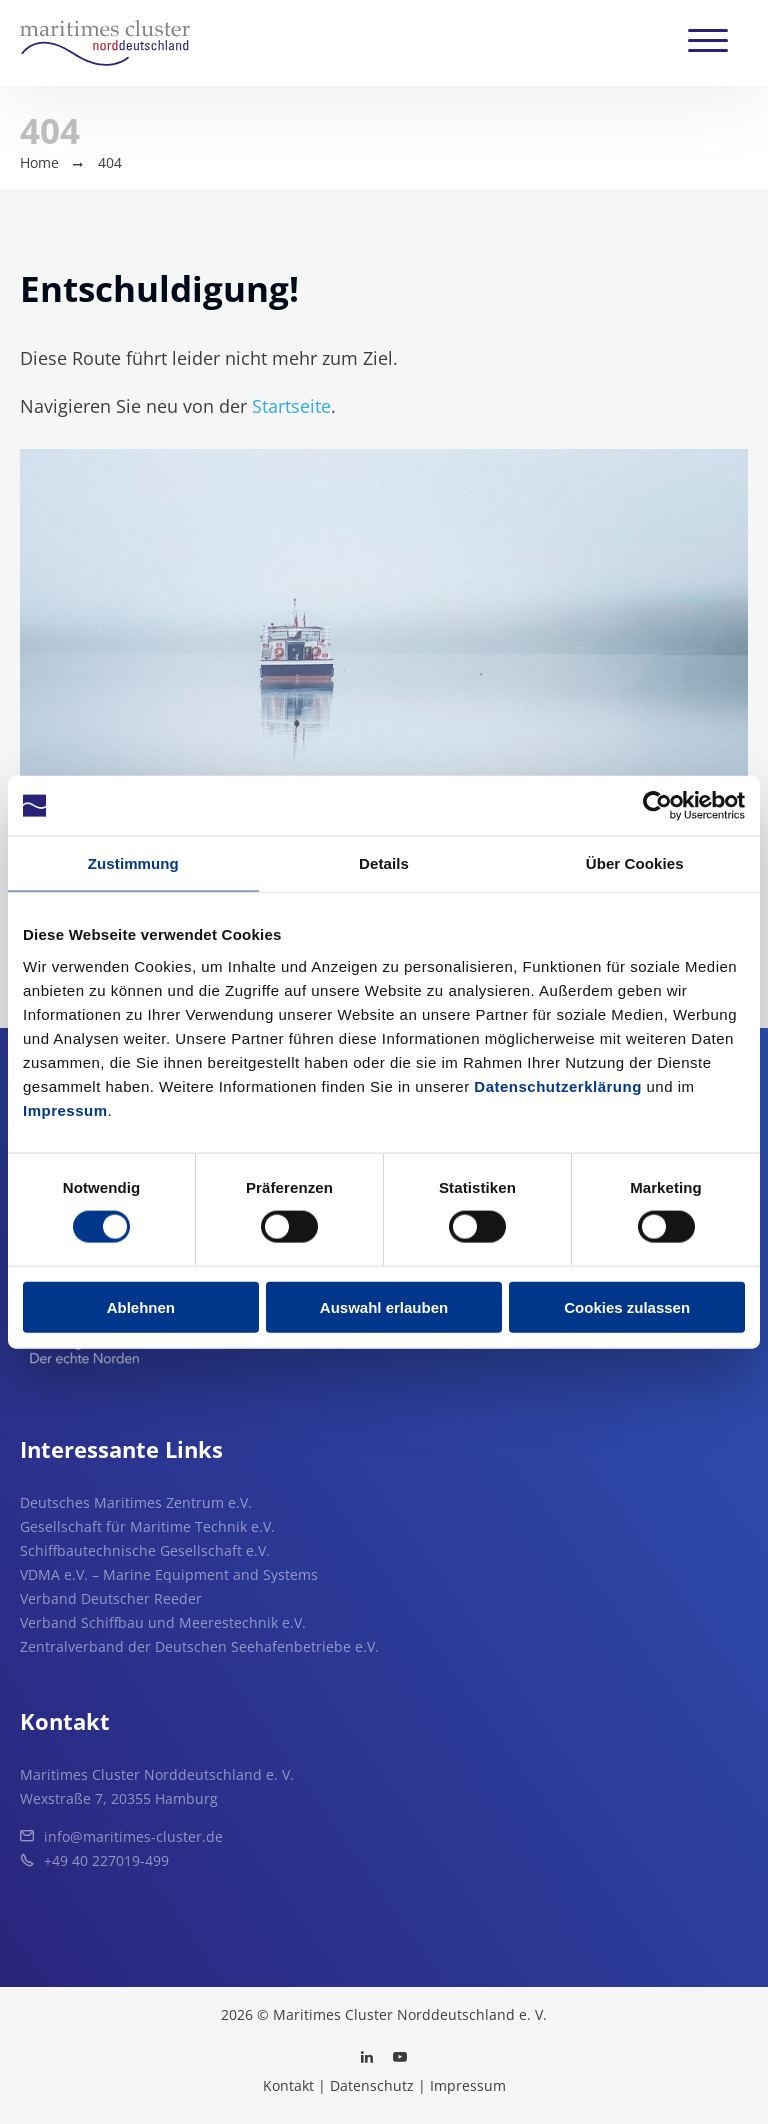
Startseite (291, 406)
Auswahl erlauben (384, 1306)
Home (39, 162)
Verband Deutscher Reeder (111, 1598)
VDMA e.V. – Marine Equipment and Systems (169, 1574)
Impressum (65, 1109)
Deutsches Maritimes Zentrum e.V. (136, 1502)
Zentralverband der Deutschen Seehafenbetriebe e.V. (199, 1646)
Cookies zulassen (627, 1306)
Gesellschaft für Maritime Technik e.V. (147, 1526)
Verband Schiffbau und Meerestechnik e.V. (163, 1622)
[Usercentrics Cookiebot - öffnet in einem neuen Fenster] (657, 806)
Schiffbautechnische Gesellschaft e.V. (145, 1550)
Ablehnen (141, 1306)
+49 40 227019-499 (106, 1860)
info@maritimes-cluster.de (133, 1836)
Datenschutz (372, 2085)
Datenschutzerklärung (558, 1085)
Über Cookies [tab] (635, 863)
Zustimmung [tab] (133, 863)
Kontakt (288, 2085)
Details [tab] (384, 863)
